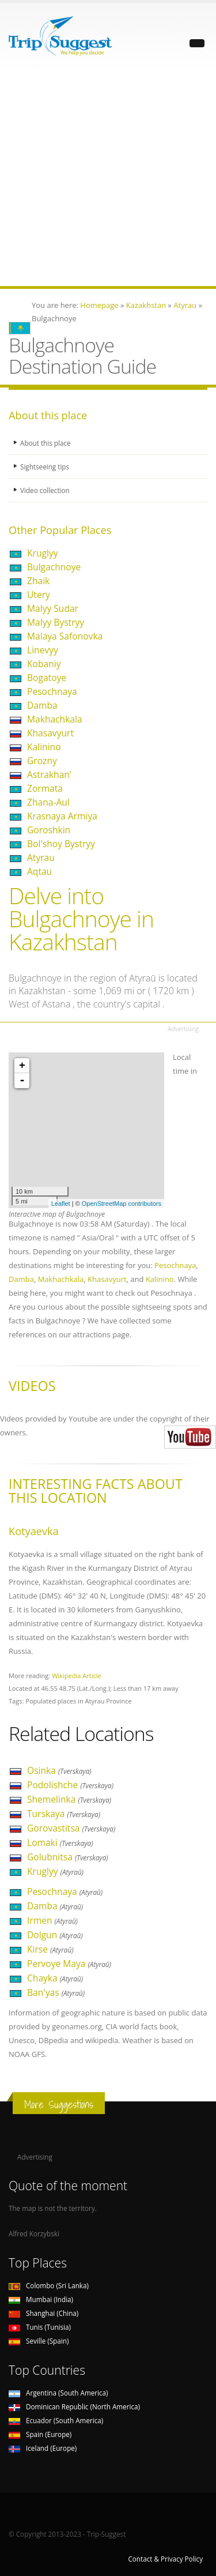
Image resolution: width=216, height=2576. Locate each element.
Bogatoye (46, 677)
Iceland (43, 2448)
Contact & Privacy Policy (165, 2558)
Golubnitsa (67, 1857)
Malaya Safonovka (65, 636)
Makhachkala (54, 719)
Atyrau (41, 857)
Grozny (42, 760)
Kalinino (44, 746)
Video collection (45, 490)
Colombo (49, 2285)
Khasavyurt (50, 733)
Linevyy (42, 650)
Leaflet (60, 1203)
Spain (40, 2434)
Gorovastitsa (71, 1828)
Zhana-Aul (48, 802)
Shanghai (43, 2313)
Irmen (52, 1920)
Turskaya (63, 1813)
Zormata (45, 788)
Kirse (50, 1949)
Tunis (40, 2326)
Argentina (58, 2392)
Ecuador (56, 2420)
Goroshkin (48, 829)
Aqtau (39, 871)
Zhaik (38, 580)
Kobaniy (43, 663)
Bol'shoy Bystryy (61, 843)
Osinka (59, 1770)
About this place (45, 442)
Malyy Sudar (52, 608)
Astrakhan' (49, 774)
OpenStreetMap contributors (121, 1203)
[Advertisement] (108, 178)
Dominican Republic (74, 2406)
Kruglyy (42, 553)
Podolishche (70, 1784)
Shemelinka (69, 1799)
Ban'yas (56, 1992)
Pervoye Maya (69, 1963)
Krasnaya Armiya (62, 816)
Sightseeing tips (44, 466)
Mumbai (41, 2299)
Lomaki (60, 1842)
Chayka (55, 1978)
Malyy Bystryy (55, 622)
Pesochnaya (52, 691)
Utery (38, 594)
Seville (39, 2340)
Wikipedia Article (76, 1675)
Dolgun (55, 1934)
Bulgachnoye (54, 567)
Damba (42, 705)
